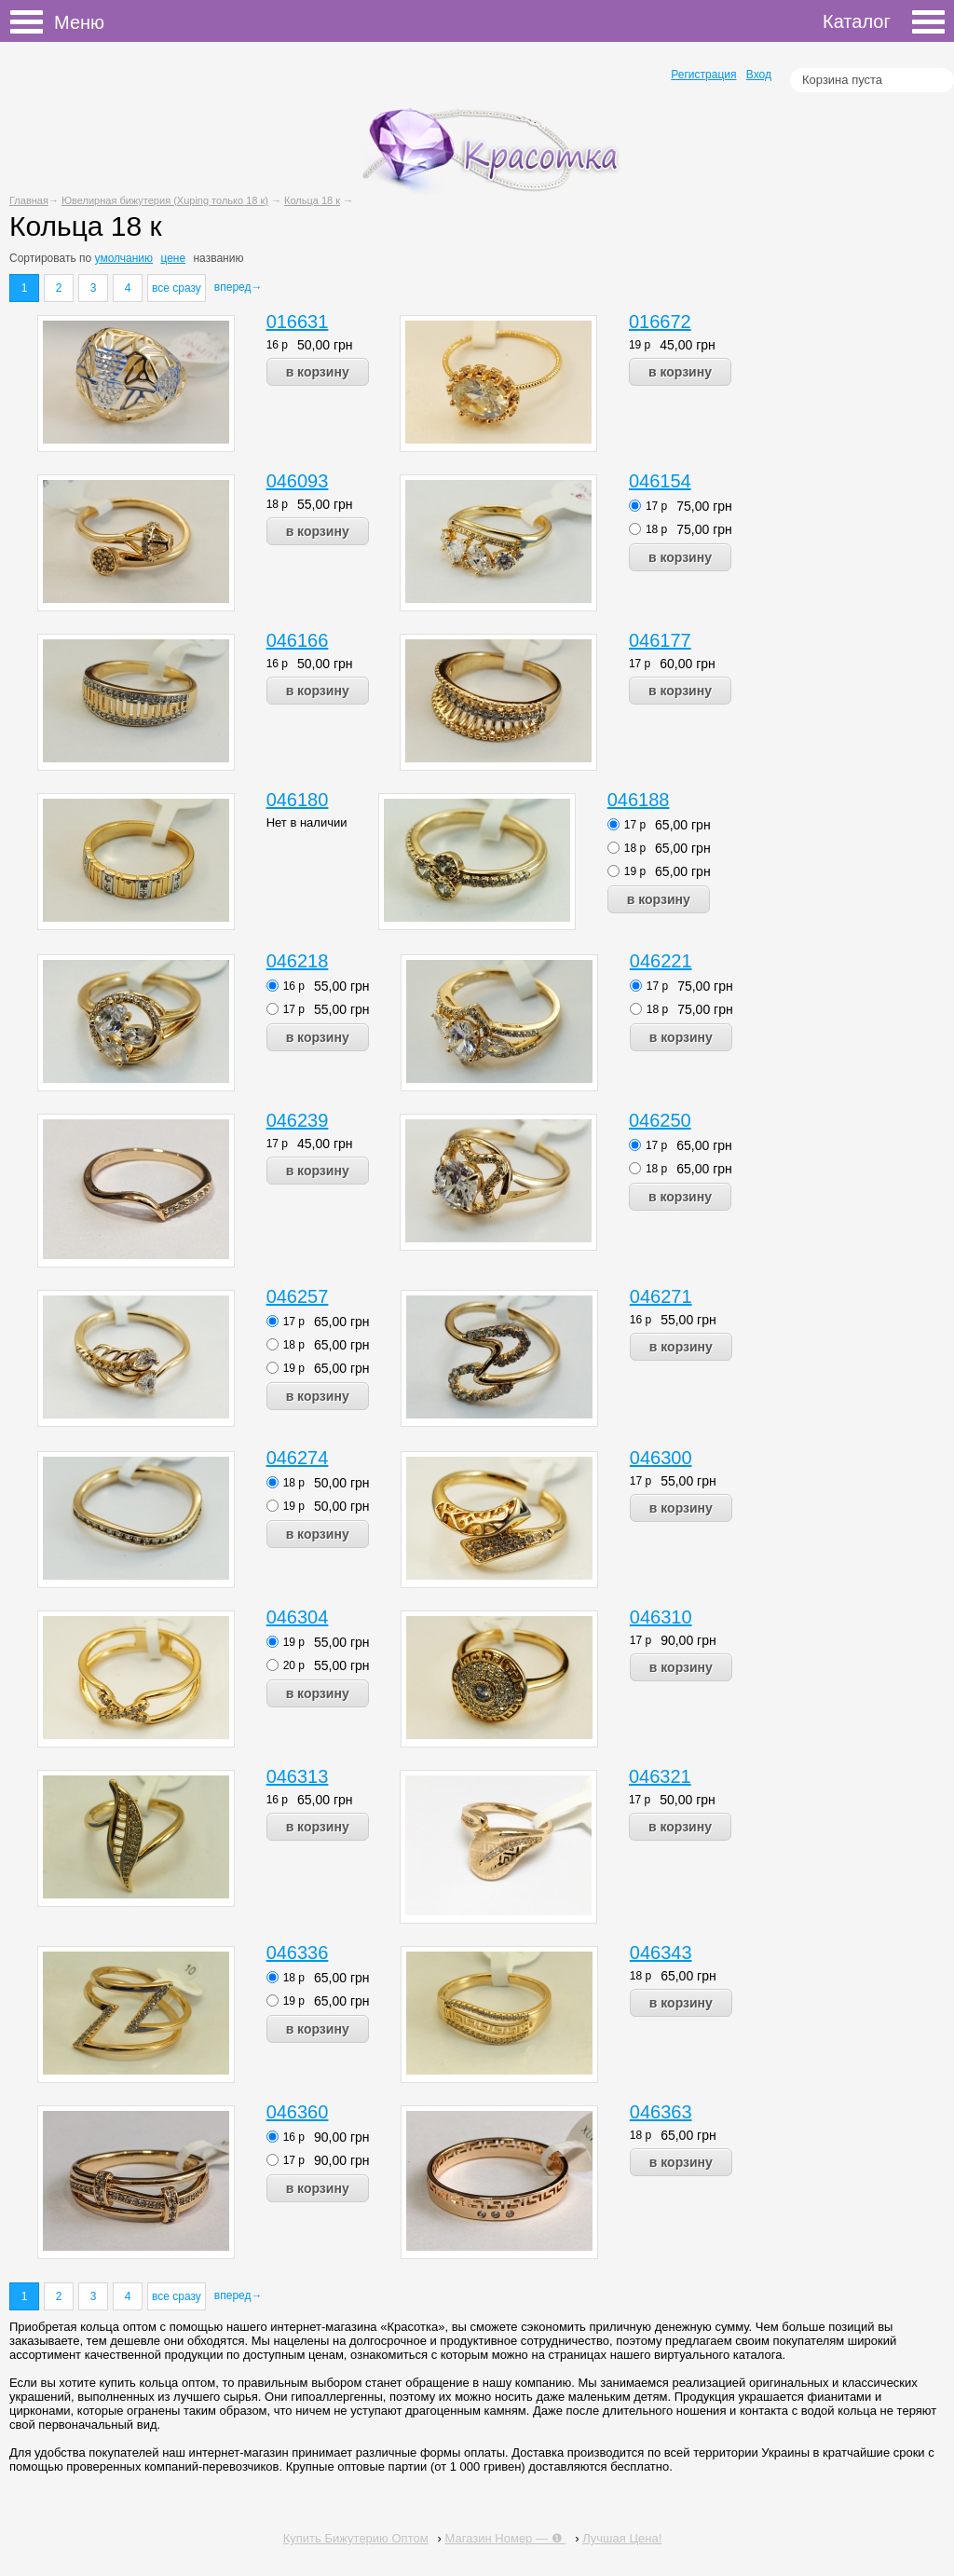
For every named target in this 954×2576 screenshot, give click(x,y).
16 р (277, 344)
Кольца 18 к (312, 200)
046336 (297, 1952)
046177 (660, 640)
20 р (294, 1665)
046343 (661, 1952)
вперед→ (238, 287)
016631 (297, 321)
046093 (297, 481)
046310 (661, 1617)
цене (172, 258)
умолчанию (124, 258)
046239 (297, 1120)
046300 (661, 1457)
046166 (297, 640)
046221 (661, 961)
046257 (297, 1296)
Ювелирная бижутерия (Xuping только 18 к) (164, 200)
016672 (660, 321)
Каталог (884, 21)
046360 (297, 2112)
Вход (758, 74)
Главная (28, 200)
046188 (638, 799)
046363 (661, 2112)
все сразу (176, 288)
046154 (660, 481)
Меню (32, 22)
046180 (297, 799)
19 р (639, 344)
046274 (297, 1457)
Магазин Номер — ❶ (505, 2538)
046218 (297, 961)
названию (218, 258)
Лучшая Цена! (621, 2538)
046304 (297, 1617)
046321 (660, 1776)
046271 (661, 1296)
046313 (297, 1776)
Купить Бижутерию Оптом (356, 2538)
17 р (656, 506)
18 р (277, 504)
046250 (660, 1120)
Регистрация (703, 74)
